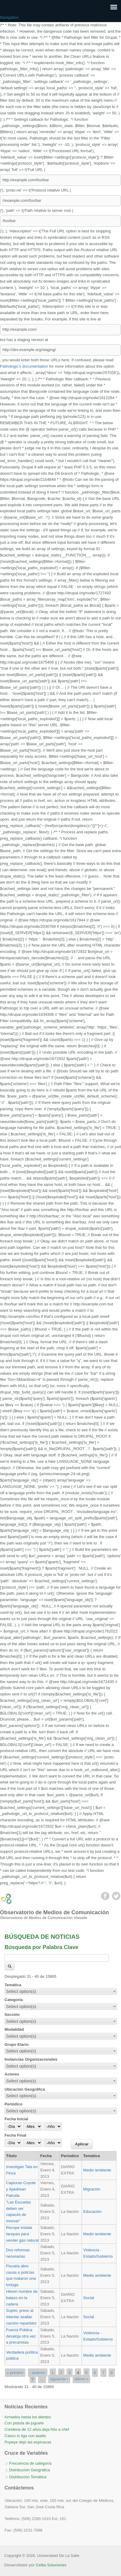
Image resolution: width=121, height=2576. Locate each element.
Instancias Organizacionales (31, 2059)
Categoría (14, 1999)
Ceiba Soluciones (51, 2565)
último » (81, 2379)
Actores (12, 2074)
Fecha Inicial (16, 2119)
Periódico (13, 2104)
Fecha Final (15, 2135)
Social (88, 2297)
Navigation (9, 17)
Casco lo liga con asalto (25, 2435)
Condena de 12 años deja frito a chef (37, 2429)
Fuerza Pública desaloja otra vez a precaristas (21, 2336)
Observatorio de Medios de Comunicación (54, 1912)
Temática (13, 1985)
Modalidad (14, 2029)
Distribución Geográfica (29, 2470)
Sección (12, 2014)
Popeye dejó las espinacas (28, 2442)
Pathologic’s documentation (24, 366)
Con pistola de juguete (24, 2423)
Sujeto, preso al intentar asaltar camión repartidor (21, 2316)
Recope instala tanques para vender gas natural (22, 2234)
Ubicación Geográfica (25, 2089)
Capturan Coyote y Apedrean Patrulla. (21, 2189)
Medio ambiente (97, 2170)
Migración (91, 2189)
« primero (15, 2373)
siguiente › (59, 2379)
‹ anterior (37, 2373)
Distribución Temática (27, 2477)
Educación (92, 2211)
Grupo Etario (16, 2044)
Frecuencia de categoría (30, 2463)
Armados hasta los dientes (28, 2417)
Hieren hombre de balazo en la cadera (22, 2297)
